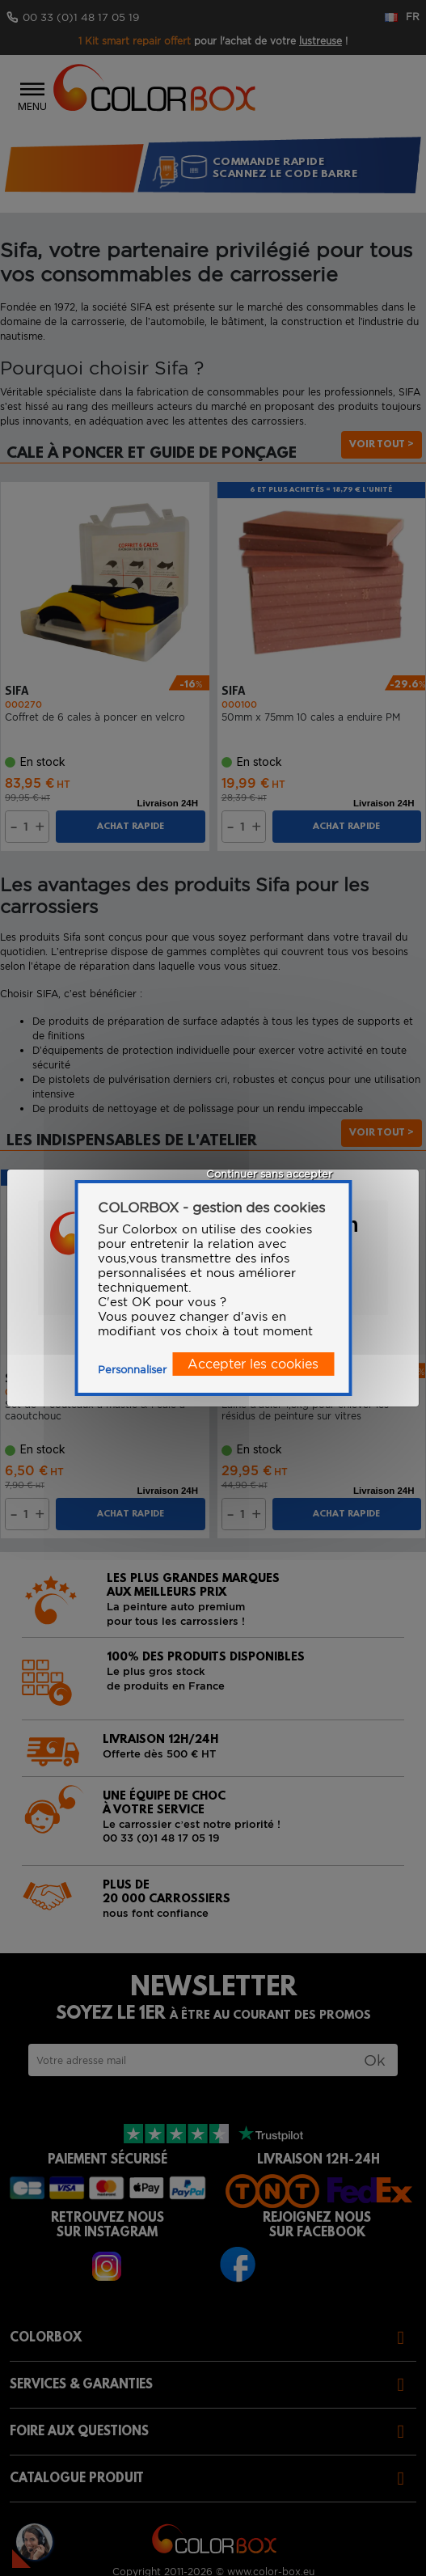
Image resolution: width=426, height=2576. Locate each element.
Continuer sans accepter (269, 1174)
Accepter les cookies (253, 1364)
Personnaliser (132, 1370)
